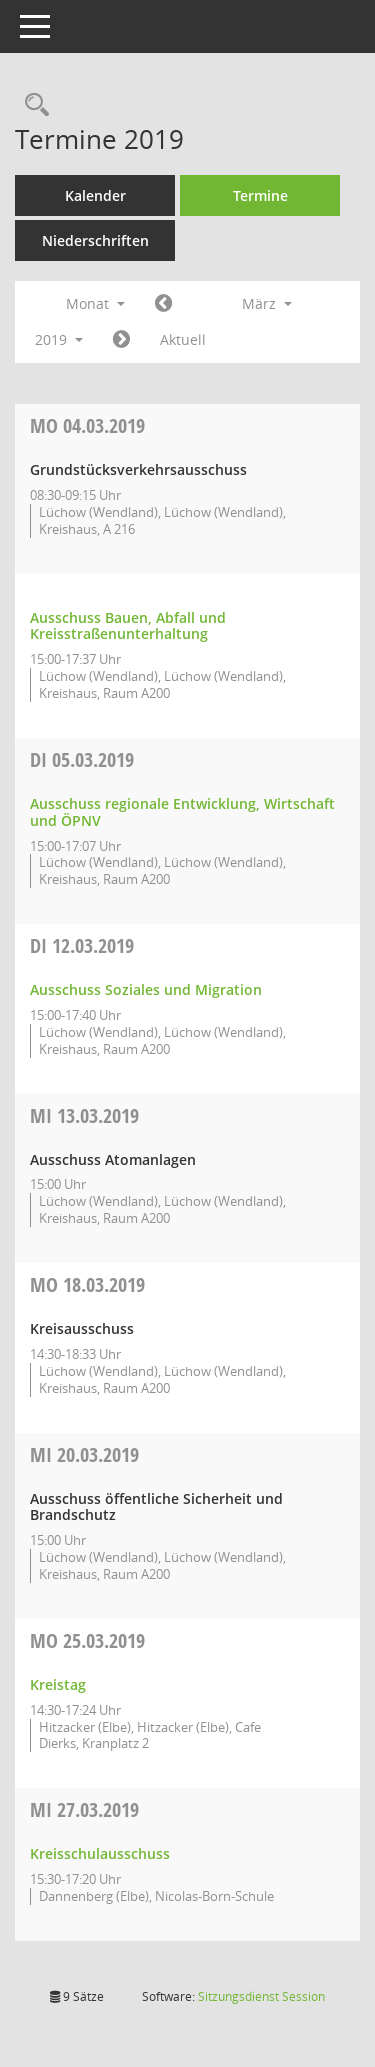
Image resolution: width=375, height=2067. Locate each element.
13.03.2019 (84, 1115)
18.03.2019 (87, 1284)
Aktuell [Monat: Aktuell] (183, 339)
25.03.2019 (87, 1640)
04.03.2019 (87, 425)
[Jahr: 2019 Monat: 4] (121, 340)
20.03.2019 (84, 1454)
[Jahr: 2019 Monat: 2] (163, 304)
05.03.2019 (82, 759)
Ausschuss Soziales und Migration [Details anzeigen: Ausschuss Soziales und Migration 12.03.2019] (146, 989)
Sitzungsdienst (261, 1996)
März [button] (267, 303)
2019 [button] (59, 339)
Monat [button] (95, 303)
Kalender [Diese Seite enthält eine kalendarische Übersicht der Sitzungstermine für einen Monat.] (95, 195)
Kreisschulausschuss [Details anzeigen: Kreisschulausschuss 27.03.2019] (100, 1853)
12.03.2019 (82, 945)
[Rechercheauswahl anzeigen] (32, 105)
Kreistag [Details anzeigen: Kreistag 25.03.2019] (58, 1684)
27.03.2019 (84, 1809)
